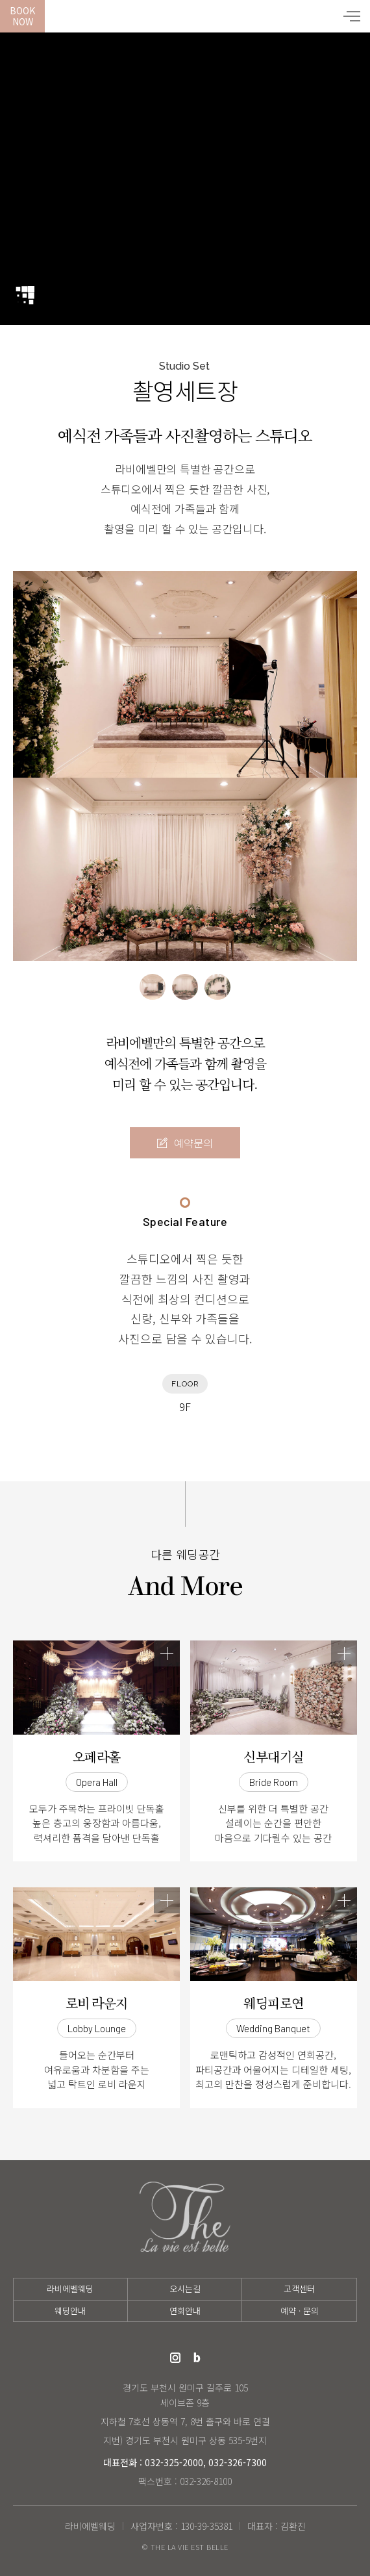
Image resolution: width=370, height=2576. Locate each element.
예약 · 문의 (299, 2310)
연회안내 (185, 2310)
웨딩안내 (70, 2310)
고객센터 (299, 2288)
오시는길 (185, 2288)
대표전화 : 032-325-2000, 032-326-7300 (185, 2462)
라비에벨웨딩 (185, 16)
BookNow (22, 16)
